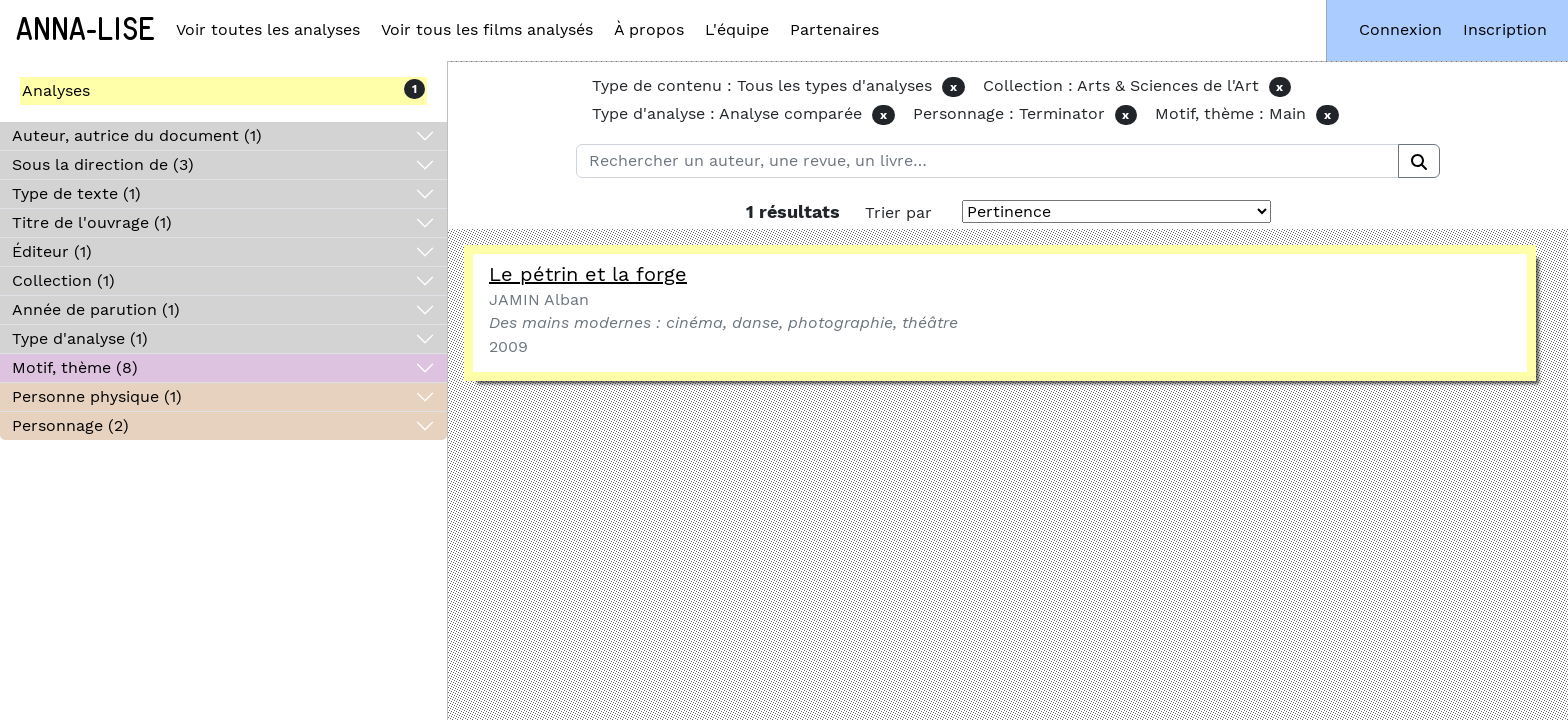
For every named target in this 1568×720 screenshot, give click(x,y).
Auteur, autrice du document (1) (137, 135)
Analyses (56, 90)
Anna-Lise (85, 30)
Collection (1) (63, 280)
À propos (649, 29)
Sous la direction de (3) (103, 164)
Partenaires (834, 29)
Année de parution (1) (96, 309)
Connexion (1400, 29)
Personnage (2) (70, 425)
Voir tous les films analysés (487, 29)
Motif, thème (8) (75, 367)
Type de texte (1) (76, 193)
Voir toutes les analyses (268, 29)
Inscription (1505, 29)
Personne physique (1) (97, 396)
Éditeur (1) (52, 251)
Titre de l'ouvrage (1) (92, 222)
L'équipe (737, 29)
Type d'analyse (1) (80, 338)
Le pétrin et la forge (588, 274)
